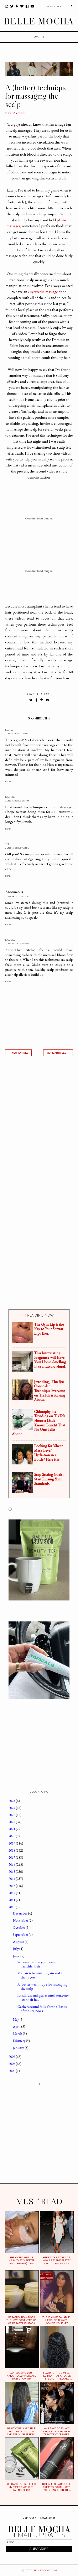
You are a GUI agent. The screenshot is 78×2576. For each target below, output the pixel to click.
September (21, 1934)
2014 (12, 1878)
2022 (12, 1822)
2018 (12, 1850)
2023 (12, 1815)
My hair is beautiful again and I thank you (39, 1975)
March (18, 2033)
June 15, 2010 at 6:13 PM (17, 801)
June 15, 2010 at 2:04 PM (17, 734)
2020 (12, 1836)
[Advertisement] (39, 1183)
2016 (12, 1864)
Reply (8, 782)
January (19, 2047)
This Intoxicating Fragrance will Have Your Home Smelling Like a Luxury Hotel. (50, 1360)
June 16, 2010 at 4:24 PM (17, 848)
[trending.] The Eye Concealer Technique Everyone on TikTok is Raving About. (49, 1390)
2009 (12, 2056)
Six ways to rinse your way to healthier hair (37, 1964)
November (21, 1920)
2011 (12, 1900)
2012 (12, 1893)
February (19, 2040)
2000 (12, 2070)
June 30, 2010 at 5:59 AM (17, 944)
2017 (12, 1857)
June (16, 1956)
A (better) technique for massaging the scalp (42, 1986)
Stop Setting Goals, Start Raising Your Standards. (48, 1479)
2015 (12, 1871)
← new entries (18, 1052)
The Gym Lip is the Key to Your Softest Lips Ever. (49, 1329)
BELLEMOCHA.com (45, 2570)
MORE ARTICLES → (58, 1052)
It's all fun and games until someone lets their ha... (43, 1997)
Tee (7, 844)
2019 (12, 1843)
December (20, 1913)
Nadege (10, 796)
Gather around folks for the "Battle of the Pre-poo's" (42, 2008)
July (16, 1948)
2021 (12, 1829)
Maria (9, 730)
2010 (12, 1907)
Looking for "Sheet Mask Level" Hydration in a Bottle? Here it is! (48, 1452)
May (16, 2019)
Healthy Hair (15, 113)
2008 (12, 2063)
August (19, 1941)
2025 (12, 1800)
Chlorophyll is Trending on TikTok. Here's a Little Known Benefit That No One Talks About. (39, 1422)
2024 (12, 1807)
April (17, 2026)
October (19, 1927)
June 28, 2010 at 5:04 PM (17, 896)
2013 (12, 1885)
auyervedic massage (43, 291)
